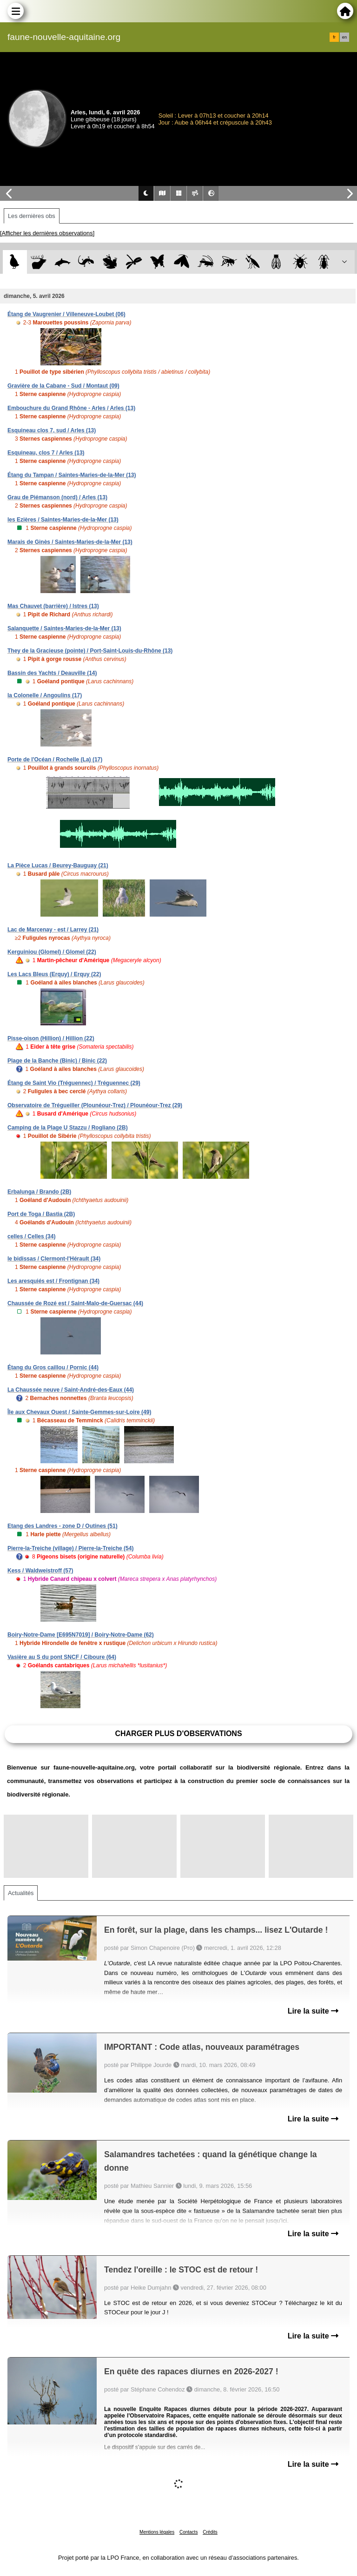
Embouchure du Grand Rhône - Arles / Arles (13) (71, 408)
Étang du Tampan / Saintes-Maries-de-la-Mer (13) (71, 475)
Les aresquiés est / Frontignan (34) (53, 1281)
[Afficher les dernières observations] (47, 233)
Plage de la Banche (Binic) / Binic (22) (57, 1060)
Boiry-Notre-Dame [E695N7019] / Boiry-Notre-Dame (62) (80, 1634)
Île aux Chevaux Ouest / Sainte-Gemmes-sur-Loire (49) (79, 1412)
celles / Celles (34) (31, 1236)
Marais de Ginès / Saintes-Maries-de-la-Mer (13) (69, 542)
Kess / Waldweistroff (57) (40, 1570)
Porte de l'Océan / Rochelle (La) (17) (54, 759)
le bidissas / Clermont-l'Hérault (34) (53, 1258)
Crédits (210, 2532)
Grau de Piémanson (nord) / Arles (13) (57, 497)
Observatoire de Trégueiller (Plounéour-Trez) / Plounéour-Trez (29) (94, 1105)
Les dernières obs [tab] (31, 215)
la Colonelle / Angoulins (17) (44, 695)
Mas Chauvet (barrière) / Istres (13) (53, 606)
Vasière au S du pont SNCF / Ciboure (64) (61, 1657)
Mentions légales (156, 2532)
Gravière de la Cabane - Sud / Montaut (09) (63, 386)
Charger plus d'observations (178, 1733)
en (344, 37)
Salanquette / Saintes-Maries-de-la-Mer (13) (64, 628)
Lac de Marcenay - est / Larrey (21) (53, 929)
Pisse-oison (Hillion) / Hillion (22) (50, 1038)
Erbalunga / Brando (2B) (39, 1192)
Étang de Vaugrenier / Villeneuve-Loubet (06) (66, 314)
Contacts (188, 2532)
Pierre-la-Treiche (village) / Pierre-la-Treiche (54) (70, 1548)
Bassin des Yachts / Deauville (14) (52, 673)
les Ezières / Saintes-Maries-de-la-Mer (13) (63, 519)
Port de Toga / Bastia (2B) (41, 1214)
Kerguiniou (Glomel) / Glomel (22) (51, 952)
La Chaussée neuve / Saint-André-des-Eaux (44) (70, 1390)
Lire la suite (313, 2011)
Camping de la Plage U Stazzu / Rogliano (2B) (67, 1127)
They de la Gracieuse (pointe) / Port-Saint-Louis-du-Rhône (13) (89, 650)
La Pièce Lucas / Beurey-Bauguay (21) (57, 865)
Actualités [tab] (20, 1892)
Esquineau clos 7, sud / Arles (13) (51, 430)
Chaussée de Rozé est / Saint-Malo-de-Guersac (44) (75, 1303)
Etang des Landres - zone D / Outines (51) (62, 1526)
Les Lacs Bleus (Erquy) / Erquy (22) (54, 974)
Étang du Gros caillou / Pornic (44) (53, 1367)
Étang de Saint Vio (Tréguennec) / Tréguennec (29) (73, 1083)
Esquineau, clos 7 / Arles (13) (46, 452)
